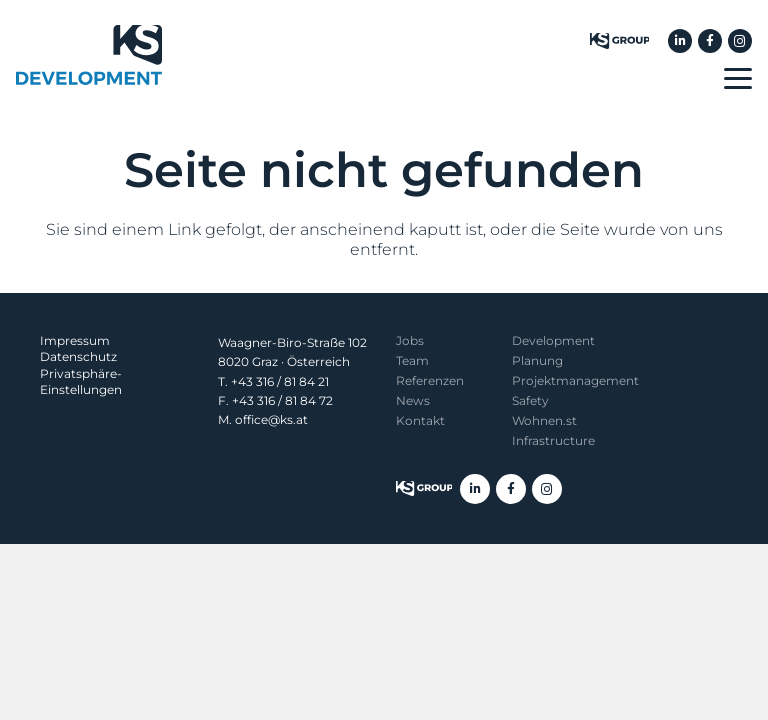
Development (553, 340)
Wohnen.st (544, 420)
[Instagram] (740, 41)
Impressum (75, 340)
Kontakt (420, 420)
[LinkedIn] (680, 41)
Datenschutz (78, 356)
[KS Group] (619, 41)
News (413, 400)
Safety (530, 400)
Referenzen (430, 380)
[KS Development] (89, 55)
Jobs (410, 340)
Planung (537, 360)
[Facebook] (710, 41)
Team (412, 360)
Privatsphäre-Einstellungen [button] (81, 381)
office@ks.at (271, 419)
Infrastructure (553, 440)
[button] (738, 79)
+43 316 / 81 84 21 (280, 381)
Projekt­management (575, 380)
